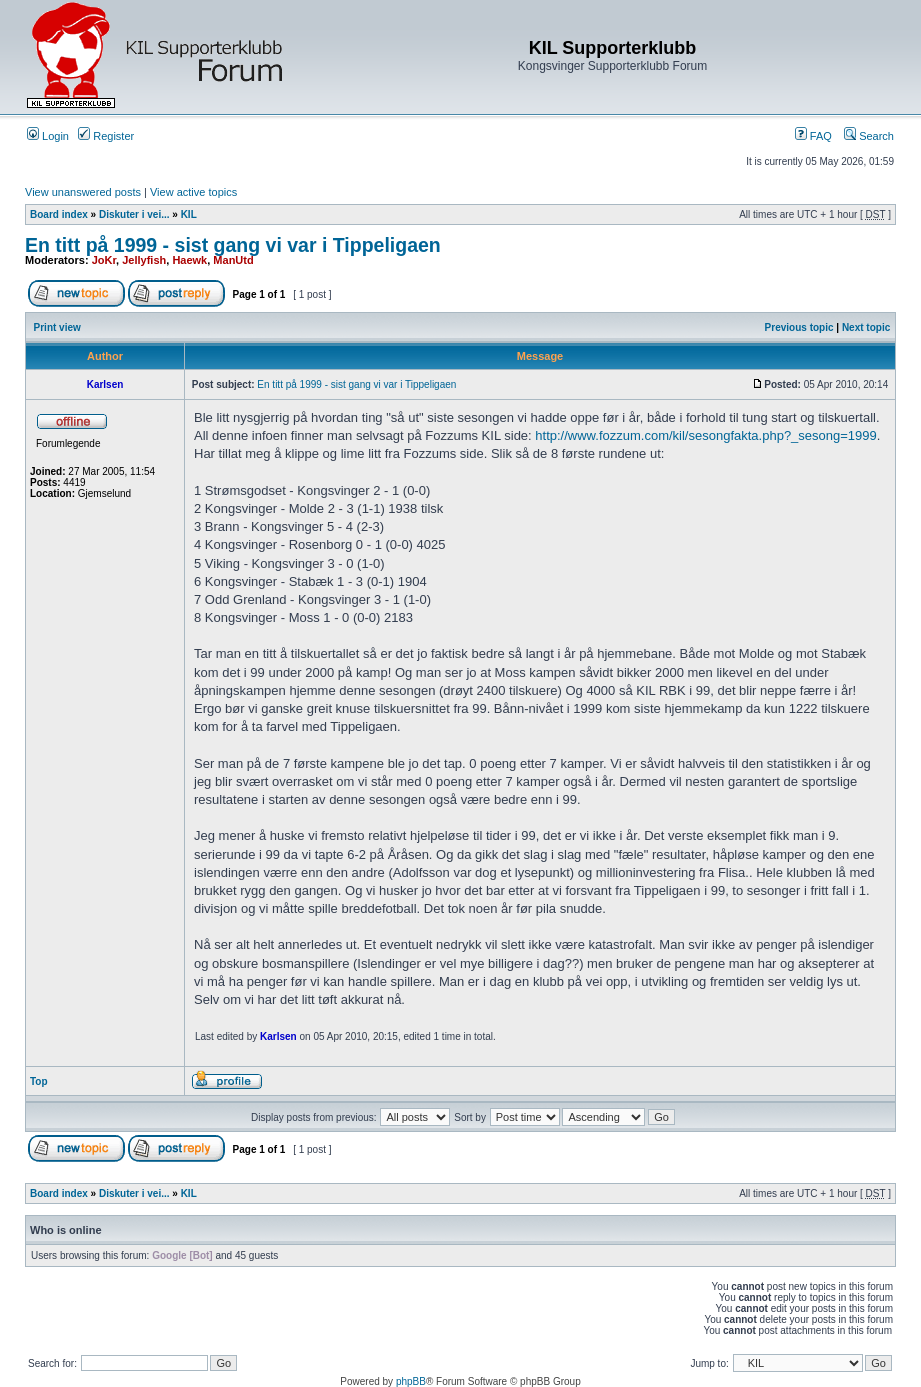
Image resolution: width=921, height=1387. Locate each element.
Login (48, 136)
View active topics (193, 192)
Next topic (866, 327)
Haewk (189, 260)
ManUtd (233, 260)
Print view (57, 327)
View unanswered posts (83, 192)
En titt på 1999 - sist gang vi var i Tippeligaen (233, 245)
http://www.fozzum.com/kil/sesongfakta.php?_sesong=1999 (705, 435)
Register (106, 136)
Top (39, 1081)
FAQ (813, 136)
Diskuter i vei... (134, 214)
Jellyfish (144, 260)
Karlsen (278, 1036)
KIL (189, 214)
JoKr (104, 260)
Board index (59, 214)
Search (869, 136)
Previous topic (799, 327)
